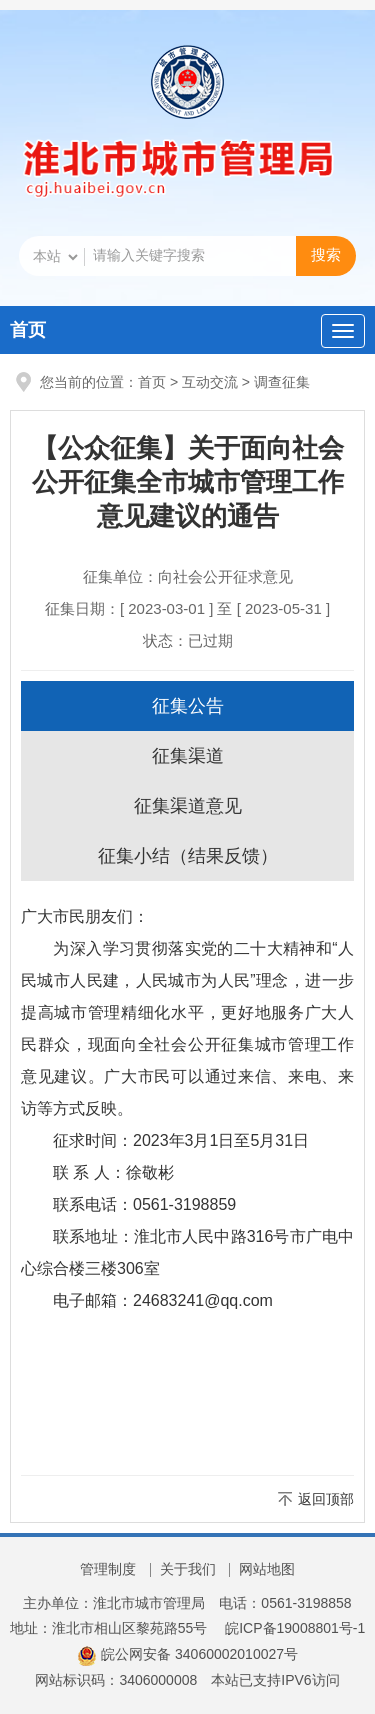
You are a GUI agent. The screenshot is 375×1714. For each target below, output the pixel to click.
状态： (188, 640)
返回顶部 (326, 1499)
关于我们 (188, 1569)
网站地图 (267, 1569)
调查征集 (282, 382)
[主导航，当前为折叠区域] (343, 331)
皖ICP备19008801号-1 (295, 1628)
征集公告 (188, 706)
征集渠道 (188, 756)
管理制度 (108, 1569)
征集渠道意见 (188, 806)
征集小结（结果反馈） (188, 856)
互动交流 (210, 382)
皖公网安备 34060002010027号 (187, 1654)
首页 (28, 330)
